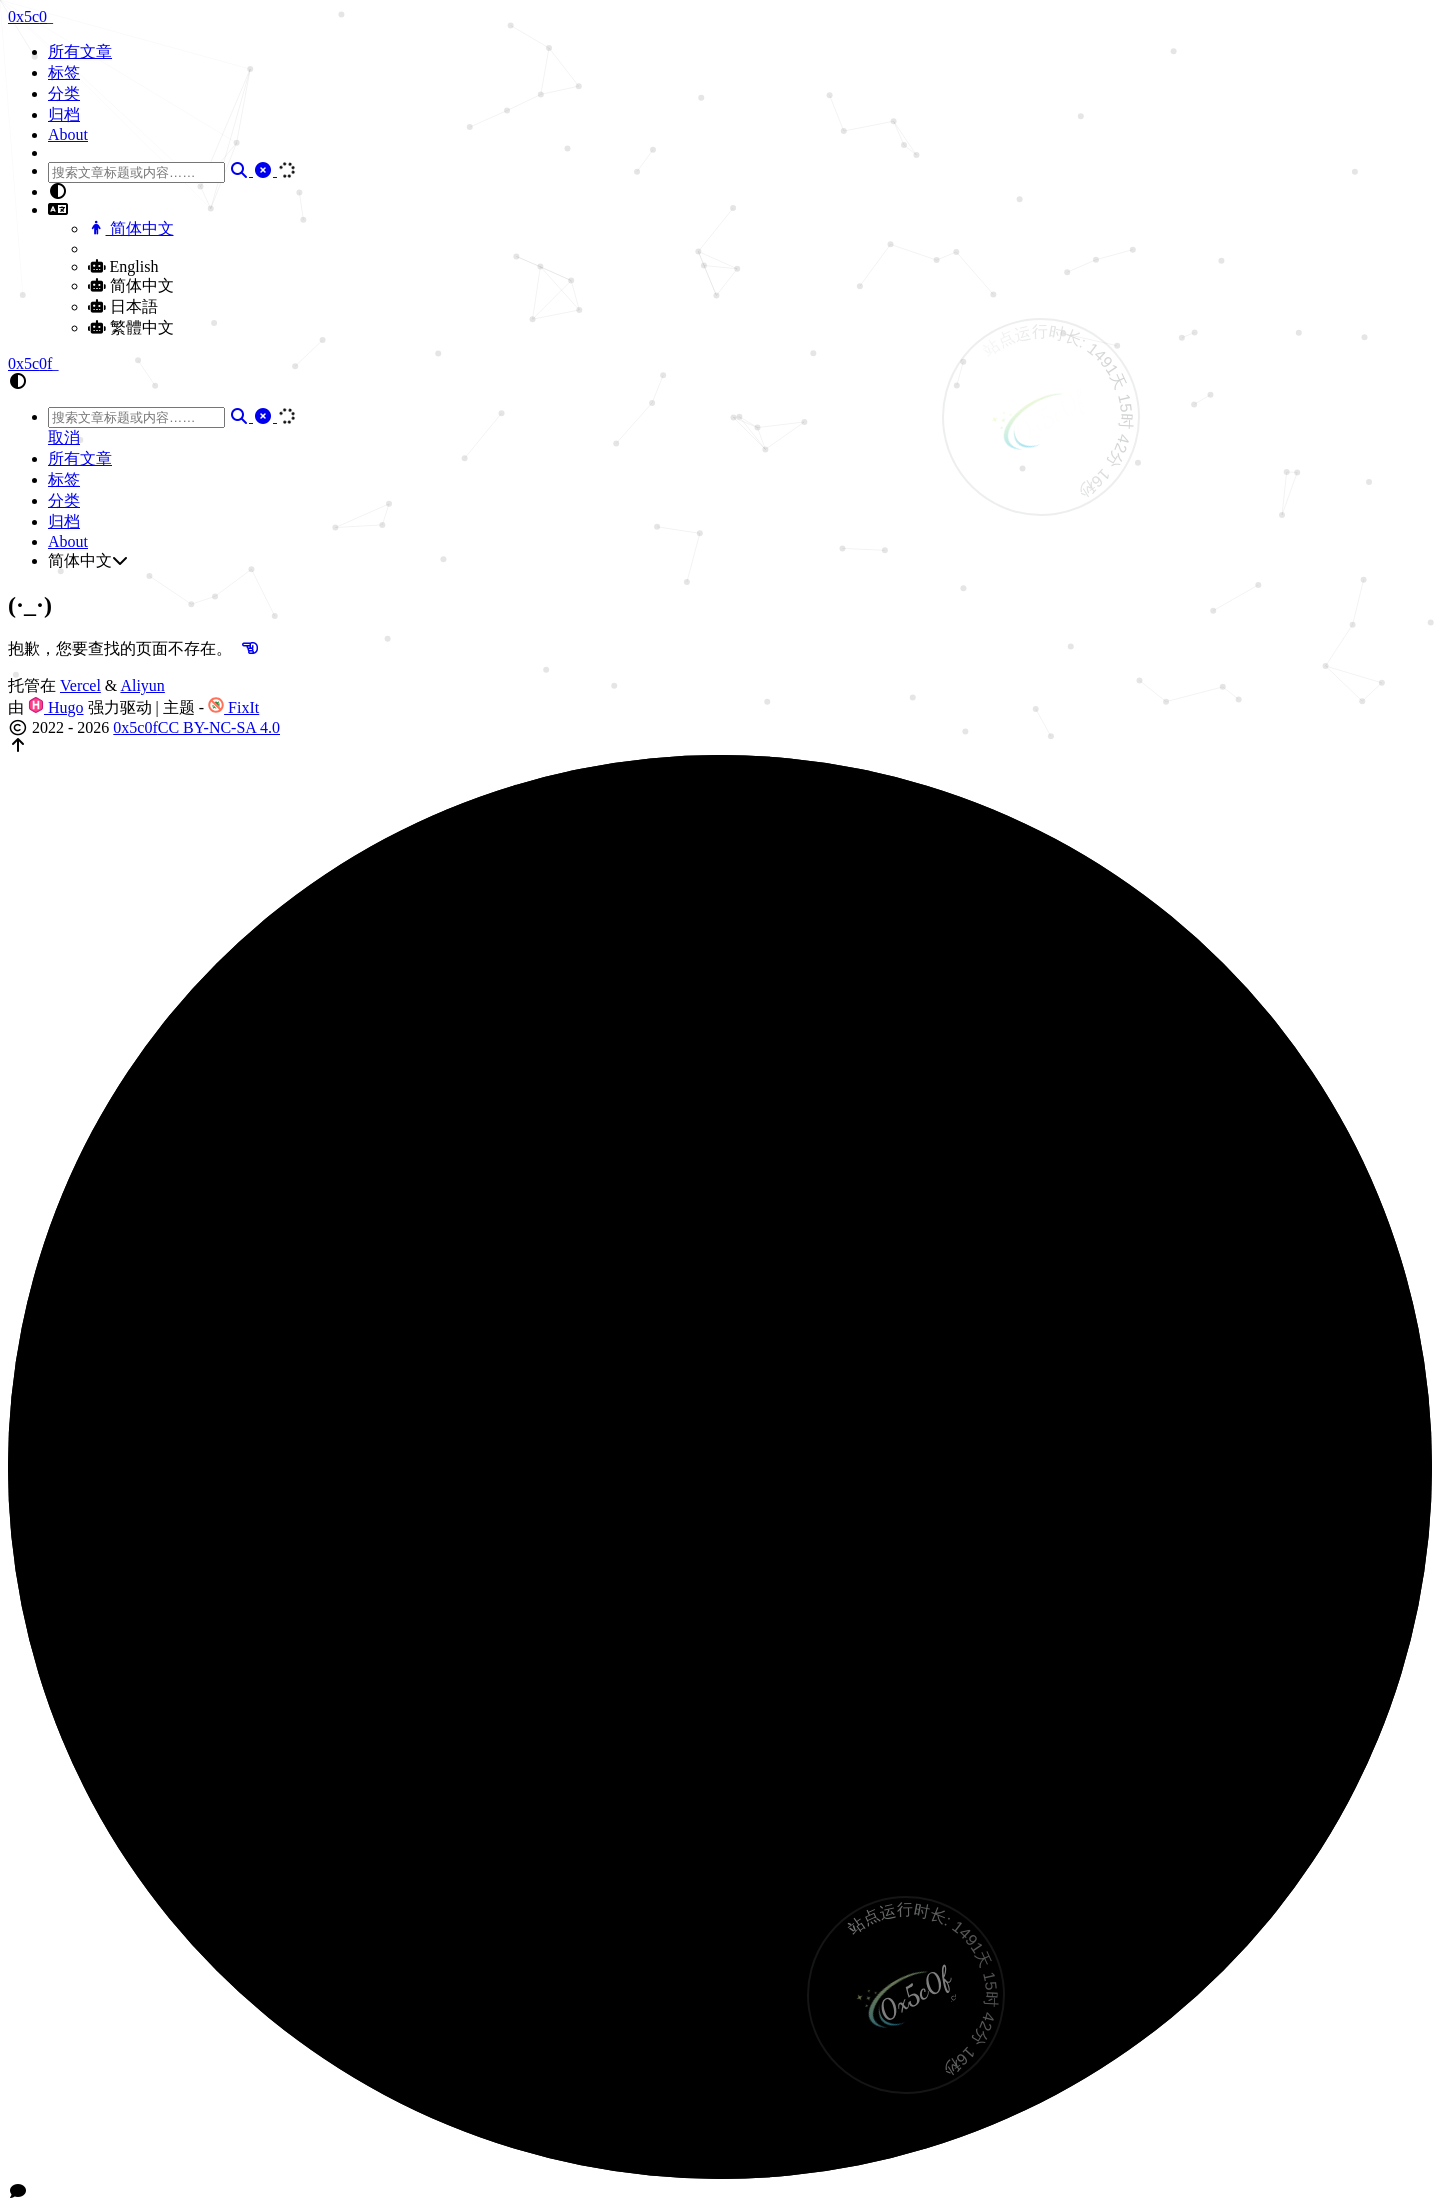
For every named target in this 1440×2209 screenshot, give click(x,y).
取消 (64, 437)
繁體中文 (131, 327)
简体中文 (131, 228)
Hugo (56, 707)
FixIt (233, 707)
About (68, 134)
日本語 (123, 306)
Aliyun (142, 685)
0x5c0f (135, 727)
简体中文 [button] (88, 560)
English (123, 266)
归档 (64, 114)
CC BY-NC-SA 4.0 (219, 727)
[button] (740, 192)
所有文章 (80, 51)
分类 (64, 93)
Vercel (80, 685)
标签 (64, 72)
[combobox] (136, 172)
